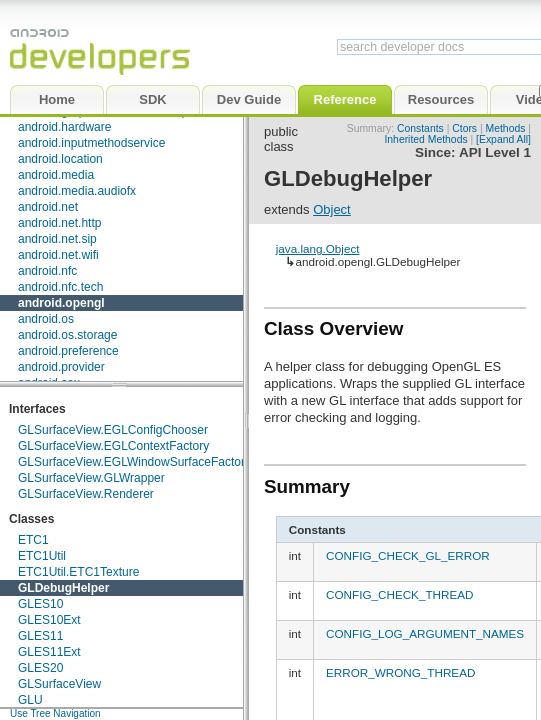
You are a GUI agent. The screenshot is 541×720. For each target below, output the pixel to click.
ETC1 (33, 540)
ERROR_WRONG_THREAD (400, 672)
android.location (60, 159)
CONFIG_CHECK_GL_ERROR (408, 555)
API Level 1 (495, 152)
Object (332, 209)
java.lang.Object (318, 248)
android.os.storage (67, 335)
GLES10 (40, 604)
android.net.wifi (58, 255)
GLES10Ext (49, 620)
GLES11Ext (49, 652)
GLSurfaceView (59, 684)
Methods (506, 128)
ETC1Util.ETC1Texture (78, 572)
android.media (56, 175)
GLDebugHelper (63, 588)
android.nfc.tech (60, 287)
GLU (30, 700)
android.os (46, 319)
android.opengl (61, 303)
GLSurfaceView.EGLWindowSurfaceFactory (134, 462)
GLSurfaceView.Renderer (86, 494)
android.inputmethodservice (91, 143)
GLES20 (40, 668)
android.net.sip (57, 239)
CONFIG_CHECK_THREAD (399, 594)
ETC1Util (42, 556)
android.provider (61, 367)
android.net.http (59, 223)
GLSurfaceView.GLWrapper (91, 478)
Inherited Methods (425, 139)
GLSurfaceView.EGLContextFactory (113, 446)
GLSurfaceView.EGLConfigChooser (113, 430)
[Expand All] (503, 139)
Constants (420, 128)
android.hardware (64, 127)
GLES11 (40, 636)
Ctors (464, 128)
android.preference (68, 351)
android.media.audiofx (77, 191)
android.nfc (47, 271)
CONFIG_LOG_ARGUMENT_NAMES (425, 633)
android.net (48, 207)
